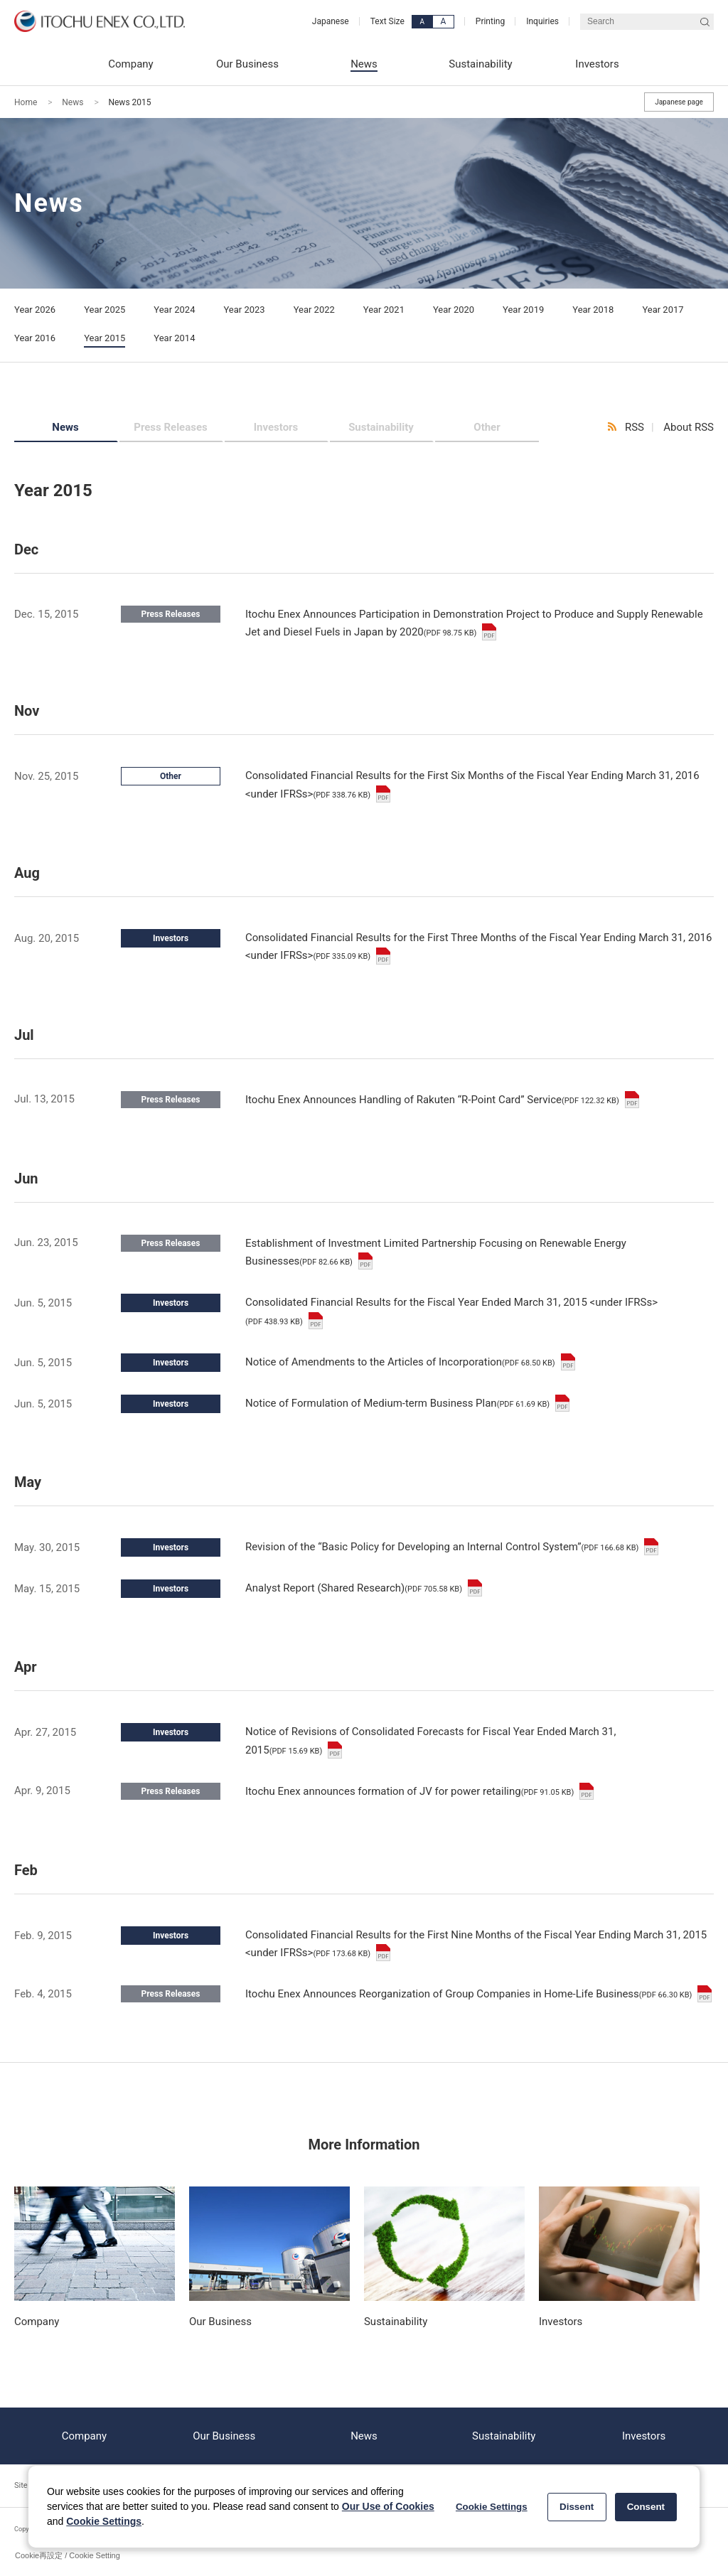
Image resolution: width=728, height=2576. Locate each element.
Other (486, 427)
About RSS (688, 427)
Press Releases (170, 427)
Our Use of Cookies (388, 2506)
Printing (490, 21)
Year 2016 (34, 338)
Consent (646, 2506)
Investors (276, 427)
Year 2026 (34, 309)
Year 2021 (384, 309)
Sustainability (381, 427)
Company (84, 2436)
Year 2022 (314, 309)
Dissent (577, 2506)
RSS (634, 427)
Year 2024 (174, 309)
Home (25, 102)
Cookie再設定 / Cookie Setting (67, 2555)
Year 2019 (523, 309)
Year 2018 (593, 309)
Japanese (330, 21)
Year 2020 (453, 309)
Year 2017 (662, 309)
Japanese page (679, 102)
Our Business (224, 2436)
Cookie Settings (103, 2521)
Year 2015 (104, 338)
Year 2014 (174, 338)
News (72, 102)
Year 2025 (104, 309)
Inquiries (542, 21)
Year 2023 (243, 309)
